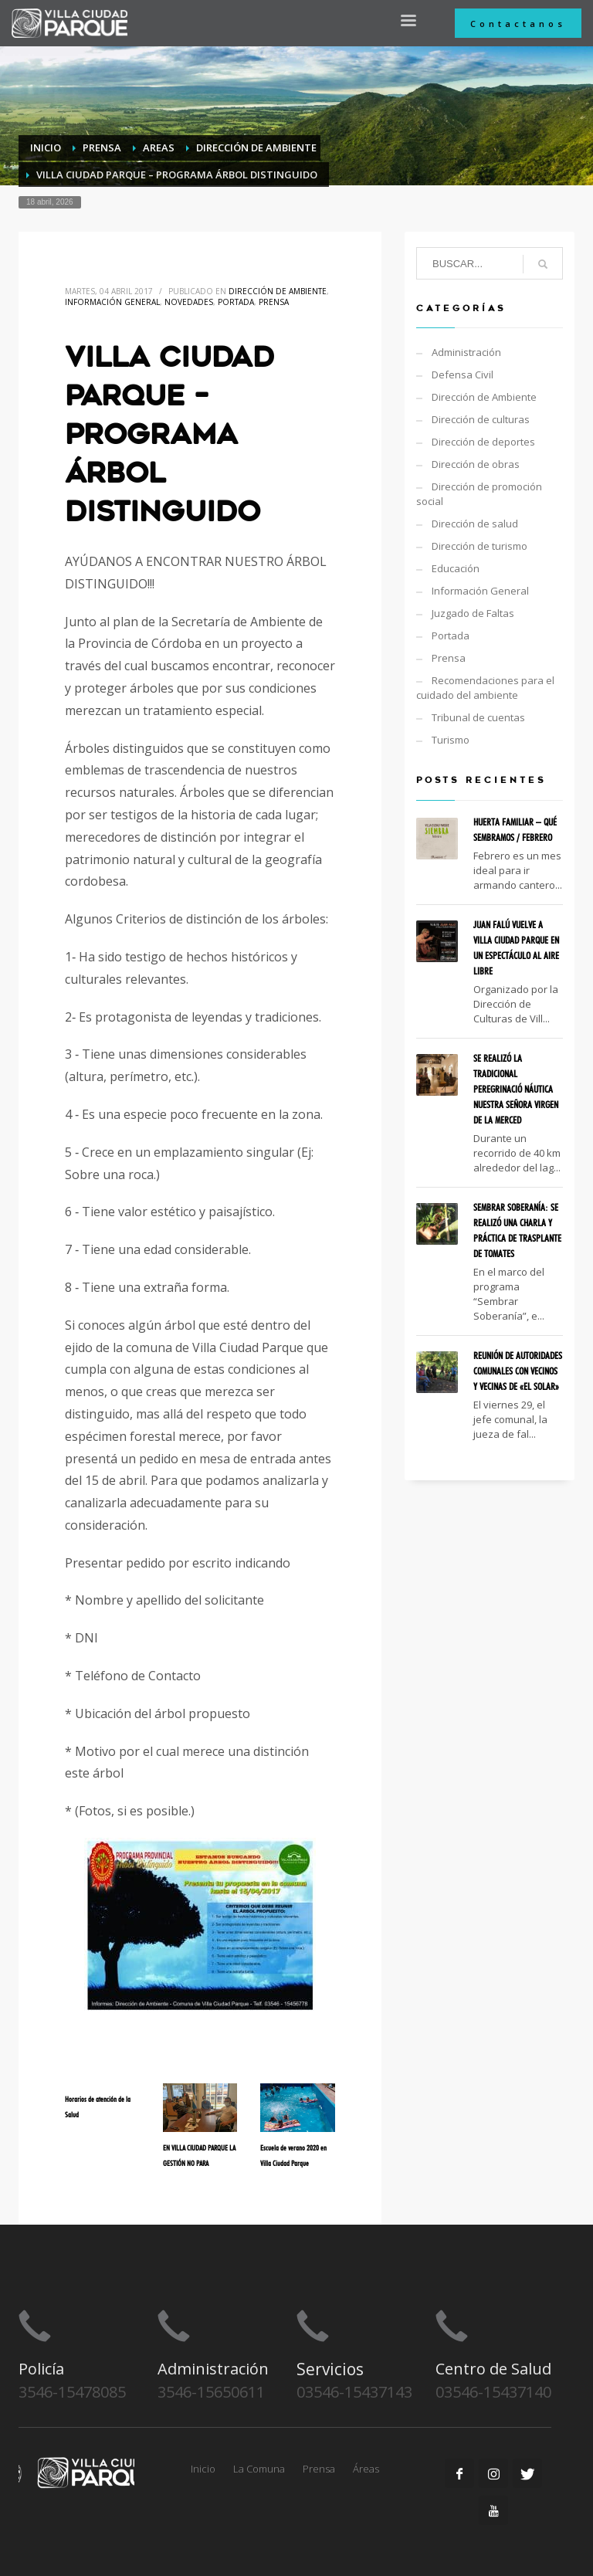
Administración (466, 352)
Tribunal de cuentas (478, 717)
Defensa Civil (462, 374)
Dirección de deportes (483, 442)
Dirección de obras (476, 464)
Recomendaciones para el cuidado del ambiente (485, 687)
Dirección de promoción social (479, 494)
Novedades (188, 302)
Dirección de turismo (479, 546)
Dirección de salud (475, 523)
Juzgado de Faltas (473, 613)
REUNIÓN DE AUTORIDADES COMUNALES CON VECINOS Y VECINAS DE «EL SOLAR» (517, 1370)
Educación (455, 568)
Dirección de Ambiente (278, 291)
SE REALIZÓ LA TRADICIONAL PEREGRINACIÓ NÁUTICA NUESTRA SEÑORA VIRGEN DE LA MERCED (515, 1089)
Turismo (450, 740)
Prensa (274, 302)
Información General (112, 302)
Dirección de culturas (481, 419)
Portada (236, 302)
